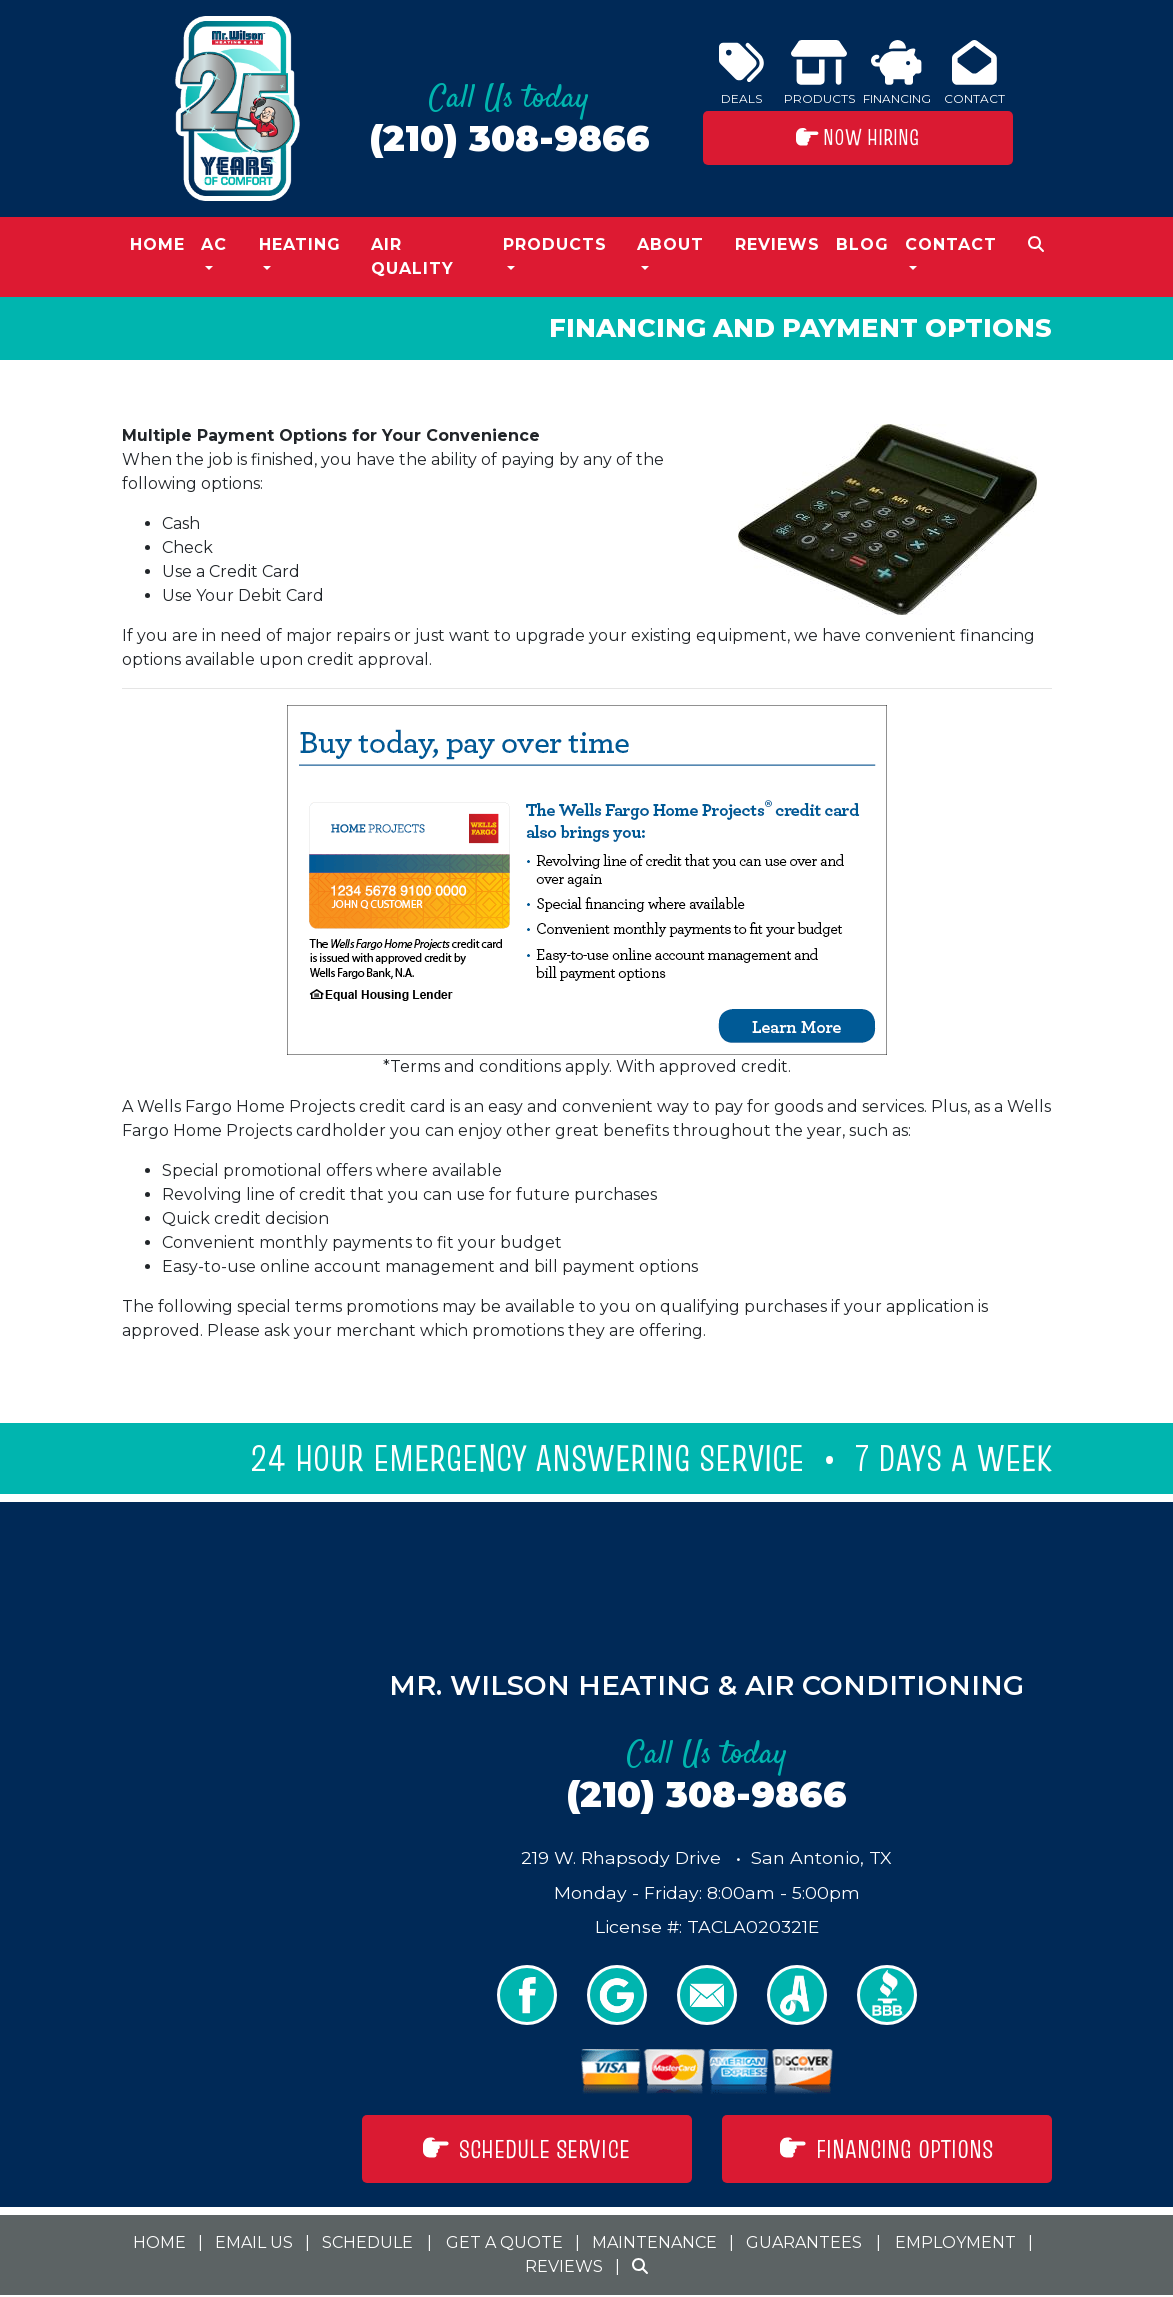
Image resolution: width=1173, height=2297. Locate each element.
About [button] (670, 244)
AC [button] (214, 244)
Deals (741, 73)
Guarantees (804, 2242)
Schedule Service (526, 2149)
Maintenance (654, 2242)
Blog (862, 244)
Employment (955, 2242)
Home (157, 244)
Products (819, 73)
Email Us (254, 2242)
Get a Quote (504, 2242)
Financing (897, 73)
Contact (974, 73)
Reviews (777, 244)
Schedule (367, 2242)
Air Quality (412, 256)
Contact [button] (951, 244)
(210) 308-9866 (509, 138)
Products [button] (555, 244)
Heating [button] (300, 244)
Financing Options (886, 2149)
